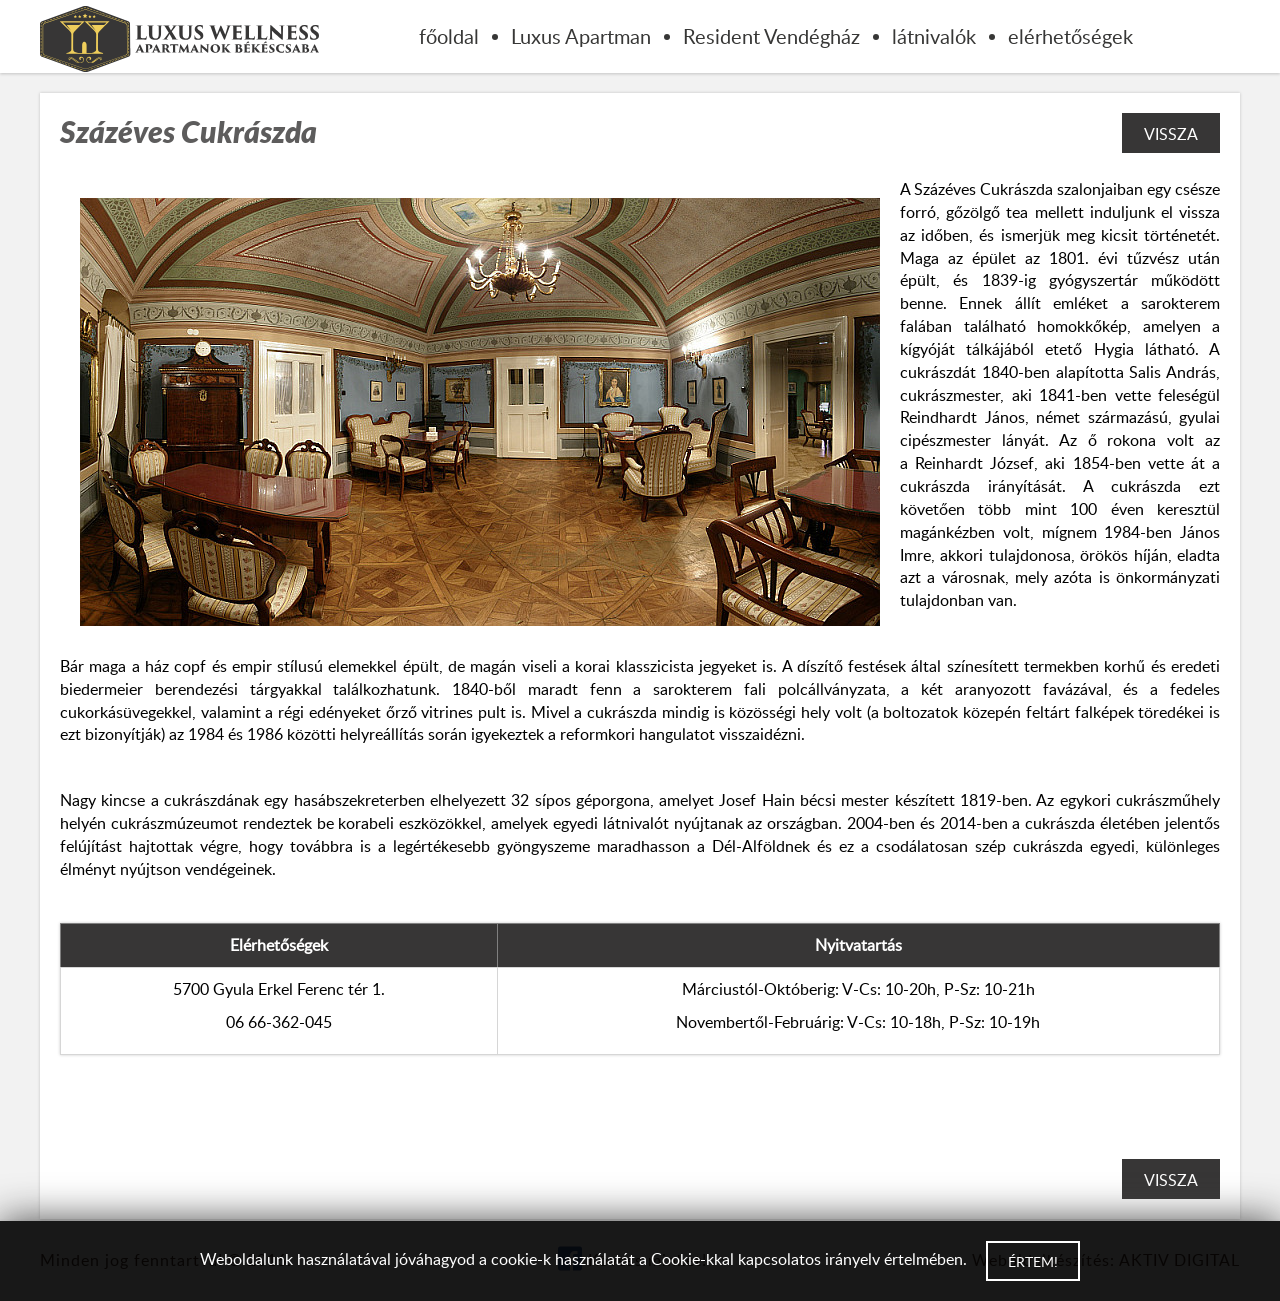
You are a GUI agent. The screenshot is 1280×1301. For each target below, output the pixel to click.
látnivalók (934, 36)
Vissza (1171, 134)
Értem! (1033, 1261)
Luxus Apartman (581, 36)
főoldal (449, 36)
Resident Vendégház (771, 36)
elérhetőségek (1070, 36)
